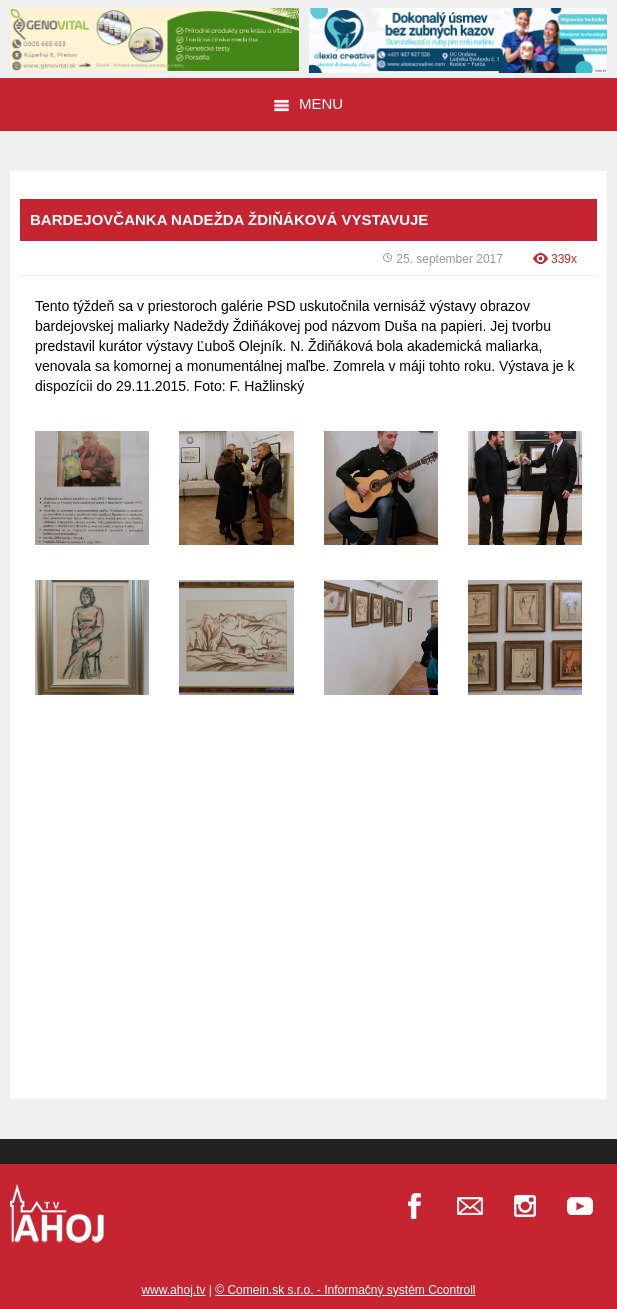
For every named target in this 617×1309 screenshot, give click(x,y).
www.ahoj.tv (173, 1290)
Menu (308, 104)
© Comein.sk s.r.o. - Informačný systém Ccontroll (345, 1290)
